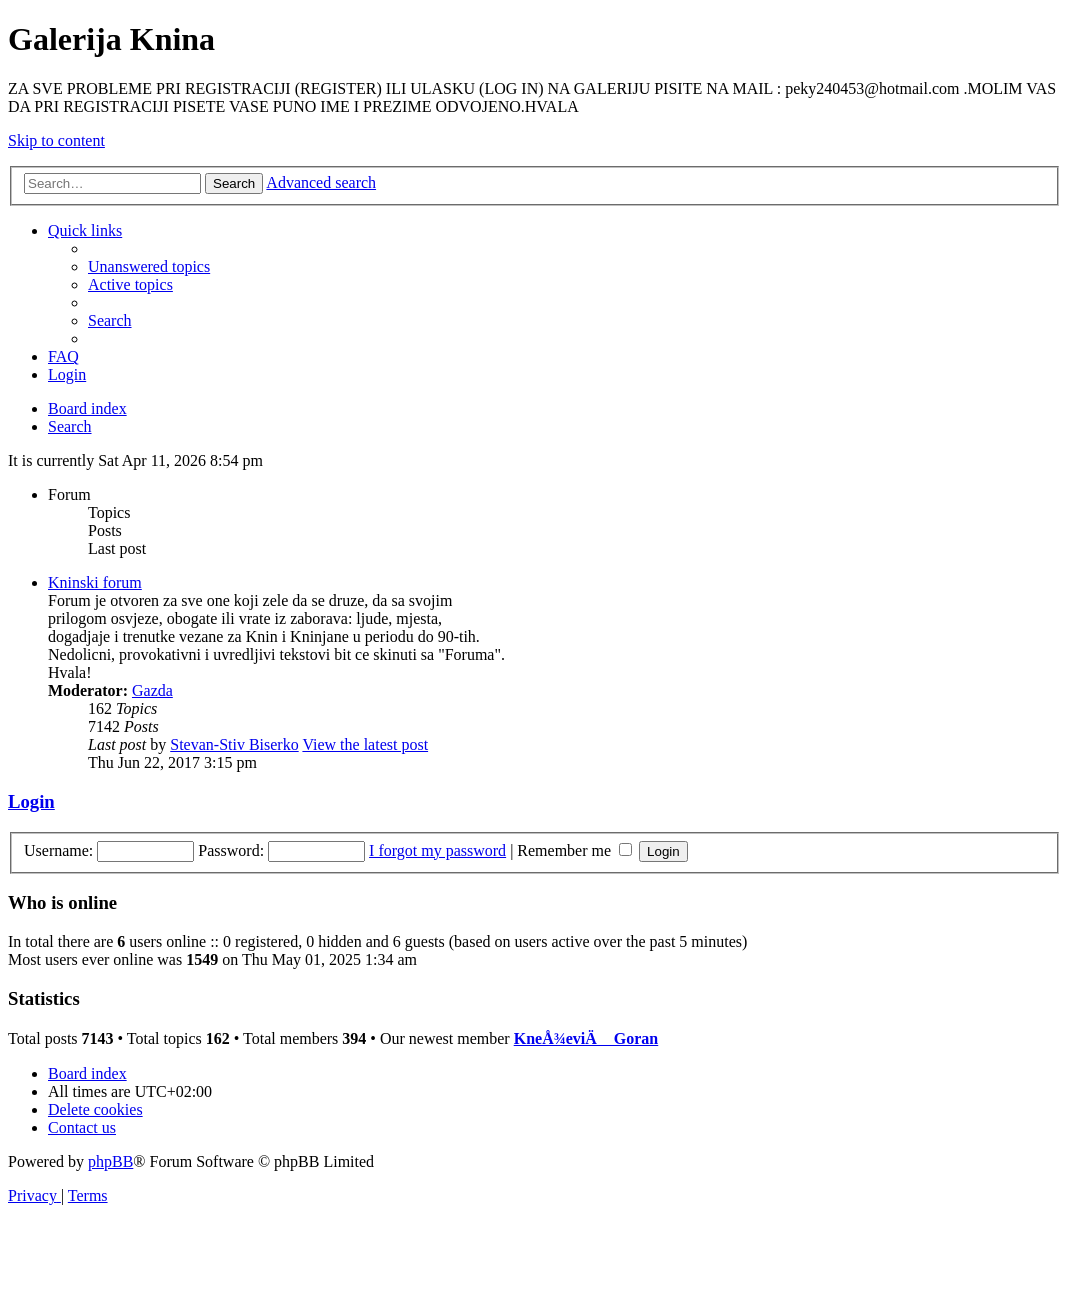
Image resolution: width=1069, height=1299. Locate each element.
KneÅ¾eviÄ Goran (586, 1038)
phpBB (110, 1161)
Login (31, 801)
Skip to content (56, 140)
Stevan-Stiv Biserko (234, 744)
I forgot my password (437, 850)
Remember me (574, 850)
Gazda (152, 690)
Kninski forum (95, 582)
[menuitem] (149, 266)
